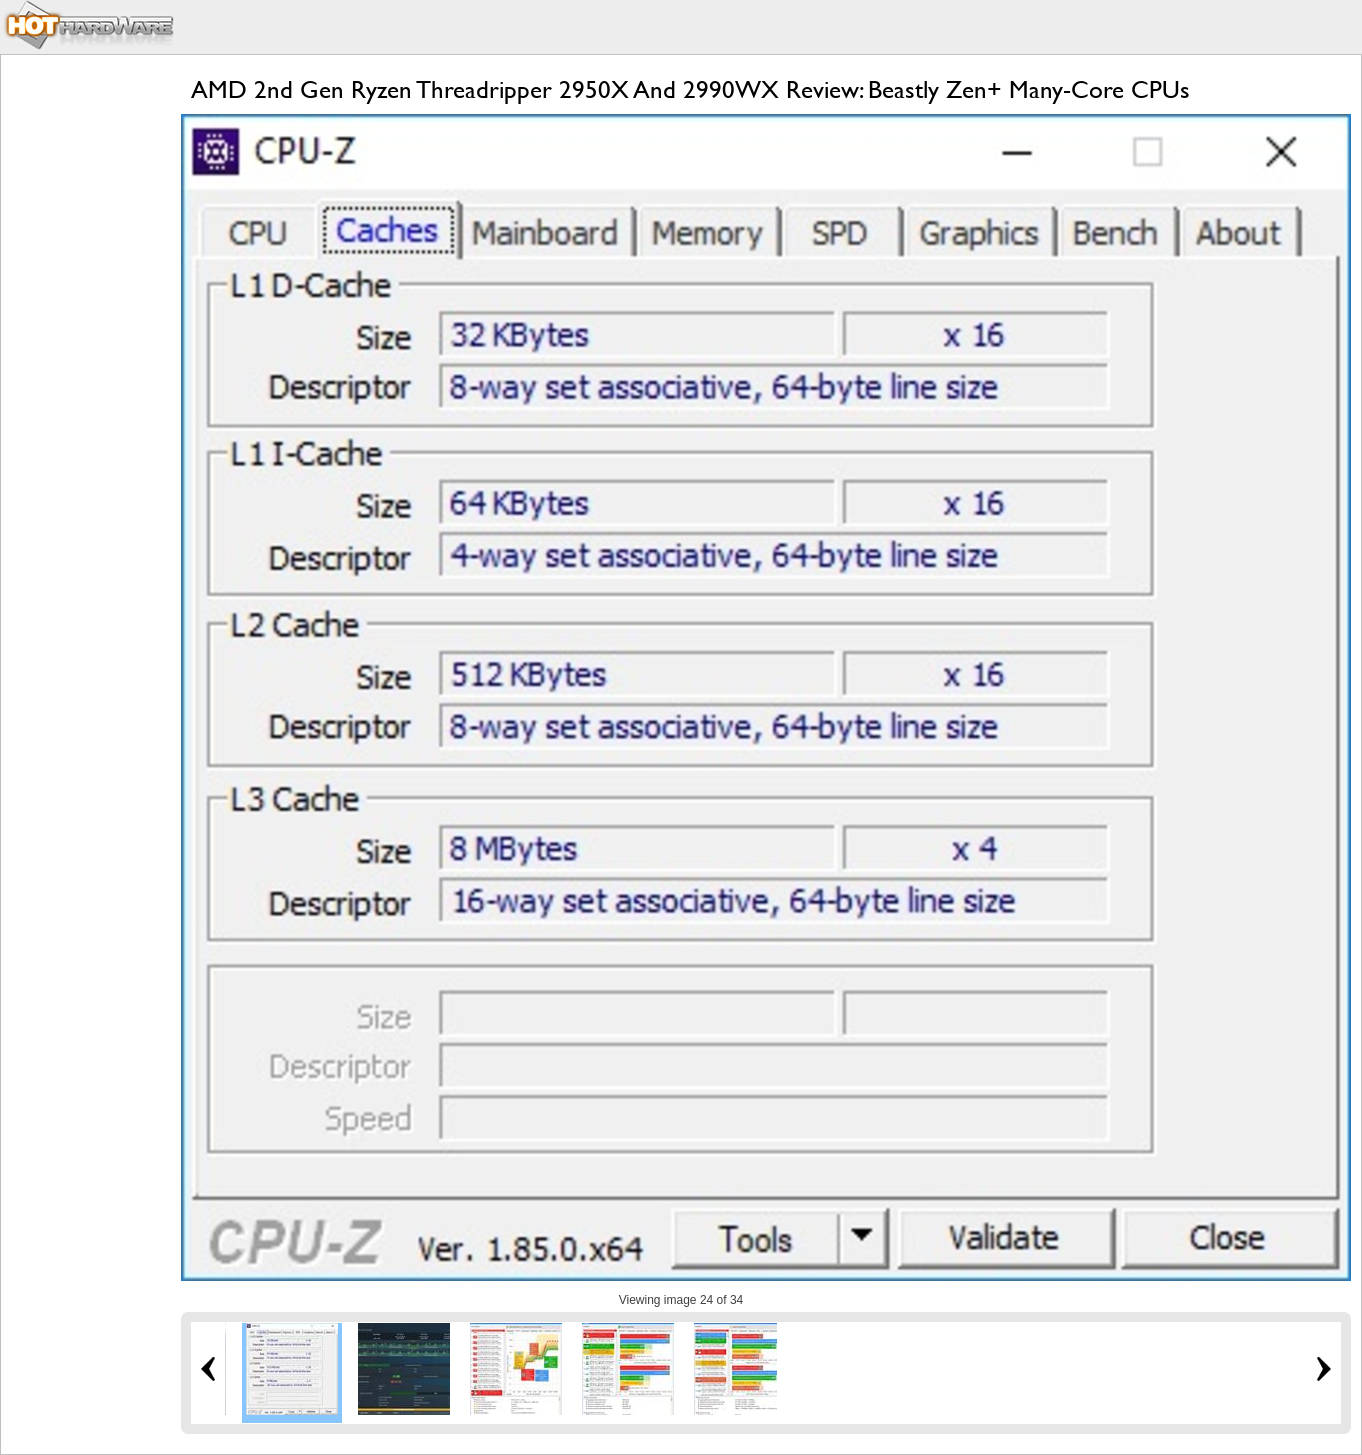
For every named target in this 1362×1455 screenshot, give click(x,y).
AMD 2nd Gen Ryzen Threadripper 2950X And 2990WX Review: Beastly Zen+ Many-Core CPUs (690, 89)
